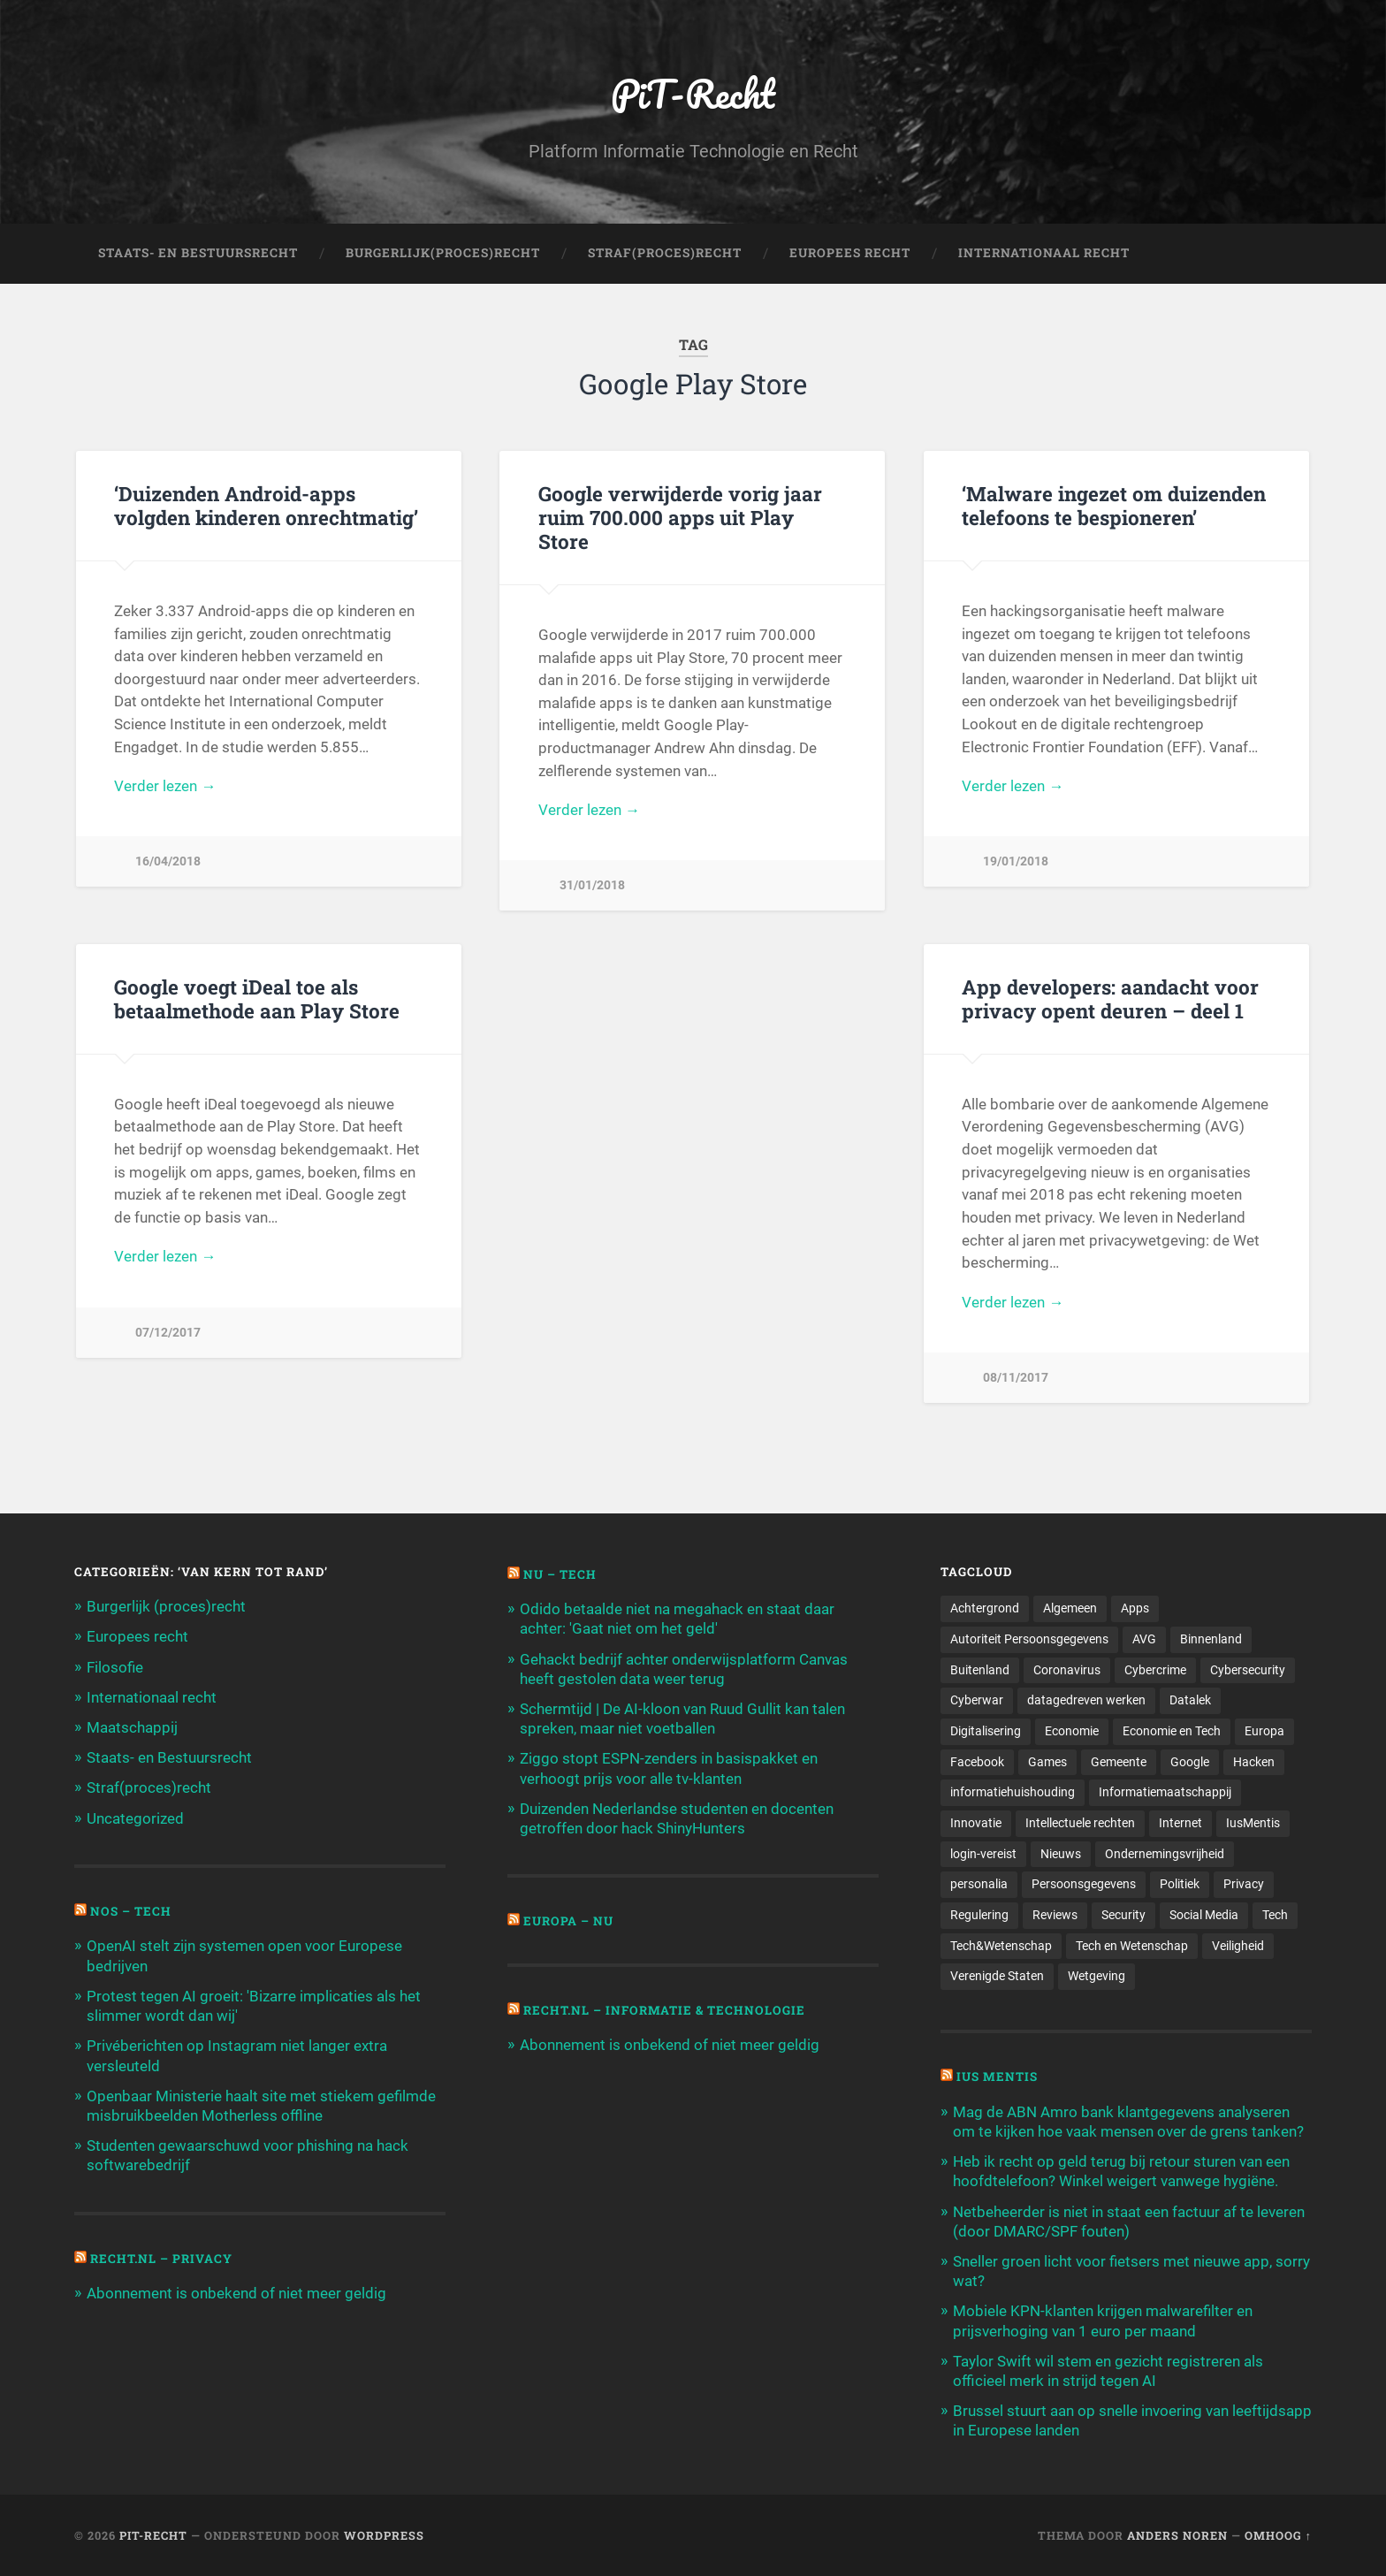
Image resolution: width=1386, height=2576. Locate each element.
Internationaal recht (152, 1697)
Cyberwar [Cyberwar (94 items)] (976, 1700)
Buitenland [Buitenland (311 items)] (979, 1670)
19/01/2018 (1015, 861)
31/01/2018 (592, 885)
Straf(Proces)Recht (665, 253)
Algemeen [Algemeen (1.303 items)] (1070, 1608)
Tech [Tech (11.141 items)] (1275, 1915)
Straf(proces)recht (149, 1787)
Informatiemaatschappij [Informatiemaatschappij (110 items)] (1165, 1792)
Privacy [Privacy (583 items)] (1243, 1884)
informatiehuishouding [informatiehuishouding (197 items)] (1012, 1792)
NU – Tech (560, 1574)
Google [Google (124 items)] (1189, 1762)
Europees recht (137, 1636)
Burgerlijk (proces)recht (166, 1606)
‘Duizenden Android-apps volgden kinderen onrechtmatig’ (266, 505)
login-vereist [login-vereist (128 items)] (983, 1854)
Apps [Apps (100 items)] (1135, 1608)
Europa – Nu (568, 1921)
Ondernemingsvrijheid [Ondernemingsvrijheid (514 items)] (1164, 1854)
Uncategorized (135, 1818)
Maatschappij (132, 1727)
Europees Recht (849, 253)
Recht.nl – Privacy (161, 2259)
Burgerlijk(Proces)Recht (443, 253)
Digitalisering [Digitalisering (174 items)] (985, 1731)
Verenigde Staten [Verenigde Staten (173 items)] (997, 1976)
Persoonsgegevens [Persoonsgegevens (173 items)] (1084, 1884)
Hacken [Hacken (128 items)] (1254, 1762)
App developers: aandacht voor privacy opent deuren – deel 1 (1110, 998)
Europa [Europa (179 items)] (1264, 1731)
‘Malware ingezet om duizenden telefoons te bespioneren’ (1114, 505)
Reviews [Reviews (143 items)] (1055, 1915)
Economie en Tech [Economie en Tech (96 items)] (1172, 1731)
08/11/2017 (1015, 1377)
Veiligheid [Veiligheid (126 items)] (1238, 1946)
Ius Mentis (997, 2076)
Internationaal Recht (1044, 253)
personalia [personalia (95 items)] (979, 1884)
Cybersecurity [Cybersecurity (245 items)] (1247, 1670)
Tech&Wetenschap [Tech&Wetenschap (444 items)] (1001, 1946)
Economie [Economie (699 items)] (1072, 1731)
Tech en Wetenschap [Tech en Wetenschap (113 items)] (1132, 1946)
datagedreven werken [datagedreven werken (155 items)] (1086, 1700)
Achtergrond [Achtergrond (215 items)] (984, 1608)
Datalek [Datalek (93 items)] (1190, 1700)
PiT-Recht (693, 93)
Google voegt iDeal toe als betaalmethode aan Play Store (257, 998)
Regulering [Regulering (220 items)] (979, 1915)
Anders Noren (1177, 2535)
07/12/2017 (168, 1332)
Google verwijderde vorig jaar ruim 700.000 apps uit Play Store (680, 517)
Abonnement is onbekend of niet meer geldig (236, 2293)
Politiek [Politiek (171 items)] (1179, 1884)
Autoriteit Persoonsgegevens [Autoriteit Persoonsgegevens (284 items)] (1029, 1639)
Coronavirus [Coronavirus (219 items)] (1066, 1670)
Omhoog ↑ (1278, 2535)
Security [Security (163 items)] (1123, 1915)
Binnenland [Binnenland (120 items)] (1211, 1639)
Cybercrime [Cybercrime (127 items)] (1155, 1670)
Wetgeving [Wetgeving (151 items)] (1096, 1976)
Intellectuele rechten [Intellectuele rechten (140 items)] (1080, 1823)
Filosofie (115, 1667)
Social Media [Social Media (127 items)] (1203, 1915)
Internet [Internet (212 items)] (1180, 1823)
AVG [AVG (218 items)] (1144, 1639)
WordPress (384, 2535)
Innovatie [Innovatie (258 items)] (975, 1823)
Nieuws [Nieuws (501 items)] (1060, 1854)
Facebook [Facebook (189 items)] (977, 1762)
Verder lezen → (165, 786)
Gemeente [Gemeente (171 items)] (1118, 1762)
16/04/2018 (168, 861)
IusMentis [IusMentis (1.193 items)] (1253, 1823)
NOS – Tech (130, 1911)
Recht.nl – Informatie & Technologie (664, 2010)
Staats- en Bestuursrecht (198, 253)
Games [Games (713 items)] (1047, 1762)
